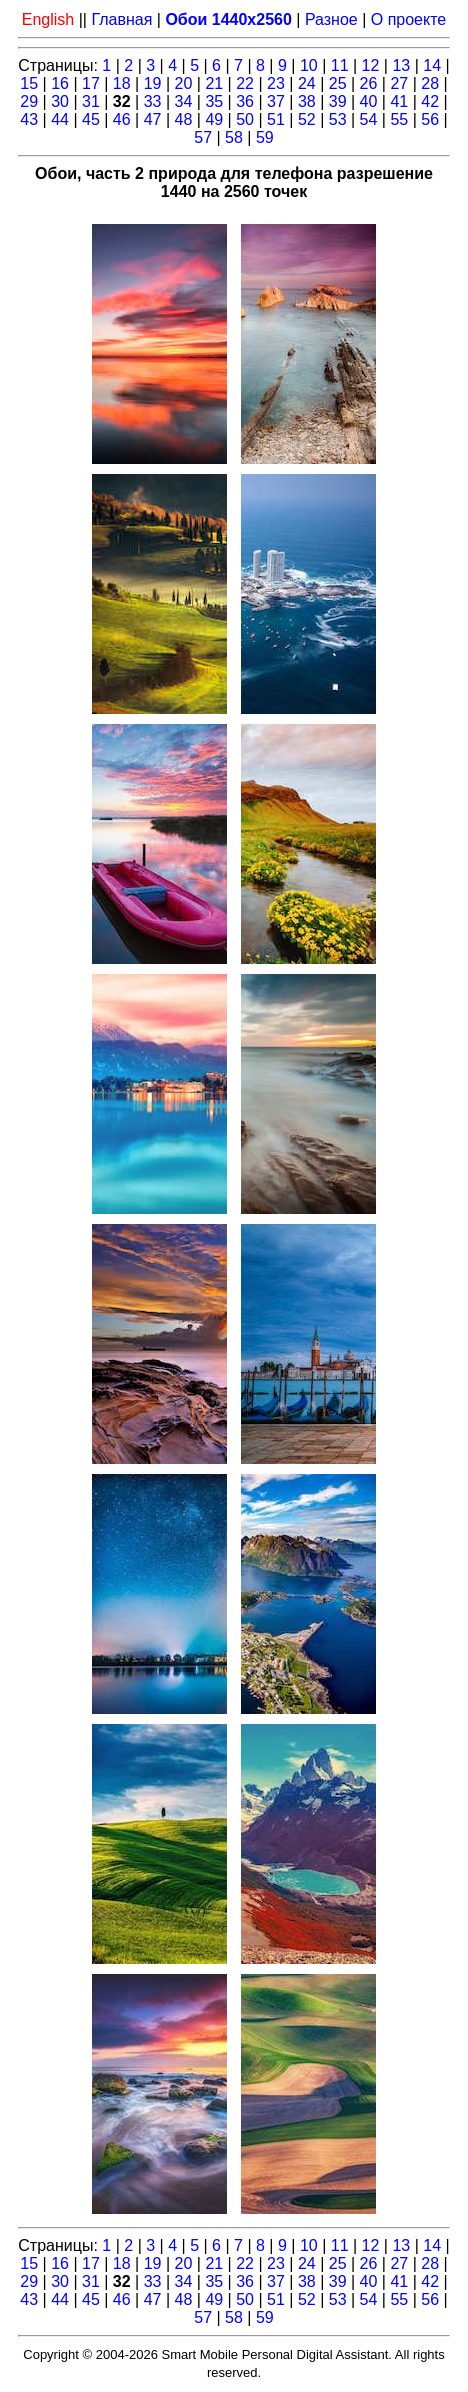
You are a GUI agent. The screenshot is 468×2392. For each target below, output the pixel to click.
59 (265, 137)
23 (276, 83)
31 (91, 101)
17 (91, 83)
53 (338, 119)
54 (369, 119)
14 (432, 65)
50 (245, 119)
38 (307, 101)
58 (234, 137)
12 (371, 65)
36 (245, 101)
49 (214, 119)
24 (307, 83)
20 (184, 83)
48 (184, 119)
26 (369, 83)
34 (184, 101)
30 (60, 101)
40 (369, 101)
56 (430, 119)
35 (214, 101)
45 (91, 119)
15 (29, 83)
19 (153, 83)
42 (430, 101)
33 (153, 101)
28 (430, 83)
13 (401, 65)
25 (338, 83)
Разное (331, 19)
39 (338, 101)
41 (399, 101)
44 (60, 119)
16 (60, 83)
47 (153, 119)
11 (340, 65)
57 (203, 137)
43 (29, 119)
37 (276, 101)
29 (29, 101)
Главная (121, 19)
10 (309, 65)
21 (214, 83)
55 (399, 119)
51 (276, 119)
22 (245, 83)
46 (122, 119)
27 (399, 83)
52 (307, 119)
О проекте (408, 19)
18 (122, 83)
